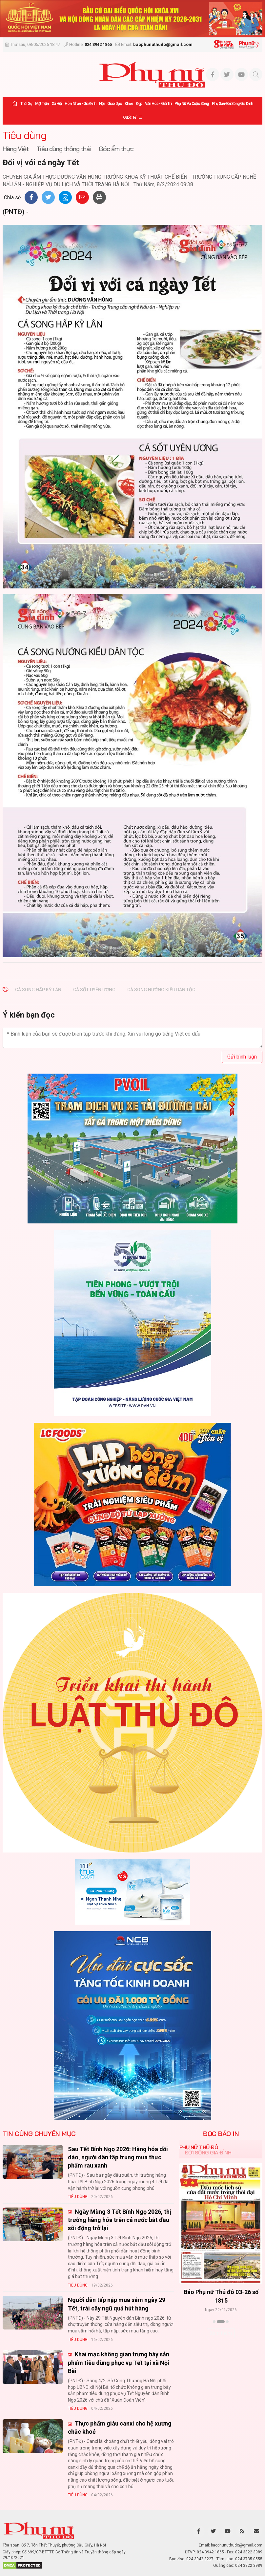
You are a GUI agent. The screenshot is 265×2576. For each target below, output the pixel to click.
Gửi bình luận (242, 1057)
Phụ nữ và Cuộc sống (191, 103)
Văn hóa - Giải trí (158, 103)
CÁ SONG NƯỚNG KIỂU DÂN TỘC (161, 989)
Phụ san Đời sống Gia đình (232, 103)
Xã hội (57, 103)
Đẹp (139, 103)
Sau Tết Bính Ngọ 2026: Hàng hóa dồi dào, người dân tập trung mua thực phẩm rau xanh (118, 2157)
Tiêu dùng (25, 135)
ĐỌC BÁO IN (221, 2133)
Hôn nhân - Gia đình (80, 103)
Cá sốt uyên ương (94, 989)
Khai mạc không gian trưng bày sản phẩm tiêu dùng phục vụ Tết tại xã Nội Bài (118, 2362)
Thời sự (26, 103)
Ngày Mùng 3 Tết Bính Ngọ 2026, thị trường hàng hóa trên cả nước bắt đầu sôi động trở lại (119, 2219)
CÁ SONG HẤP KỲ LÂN (38, 989)
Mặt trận (42, 103)
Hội (101, 103)
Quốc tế (129, 117)
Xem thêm (221, 2333)
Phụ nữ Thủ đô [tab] (198, 2147)
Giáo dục (114, 103)
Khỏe (129, 103)
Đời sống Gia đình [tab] (208, 2152)
